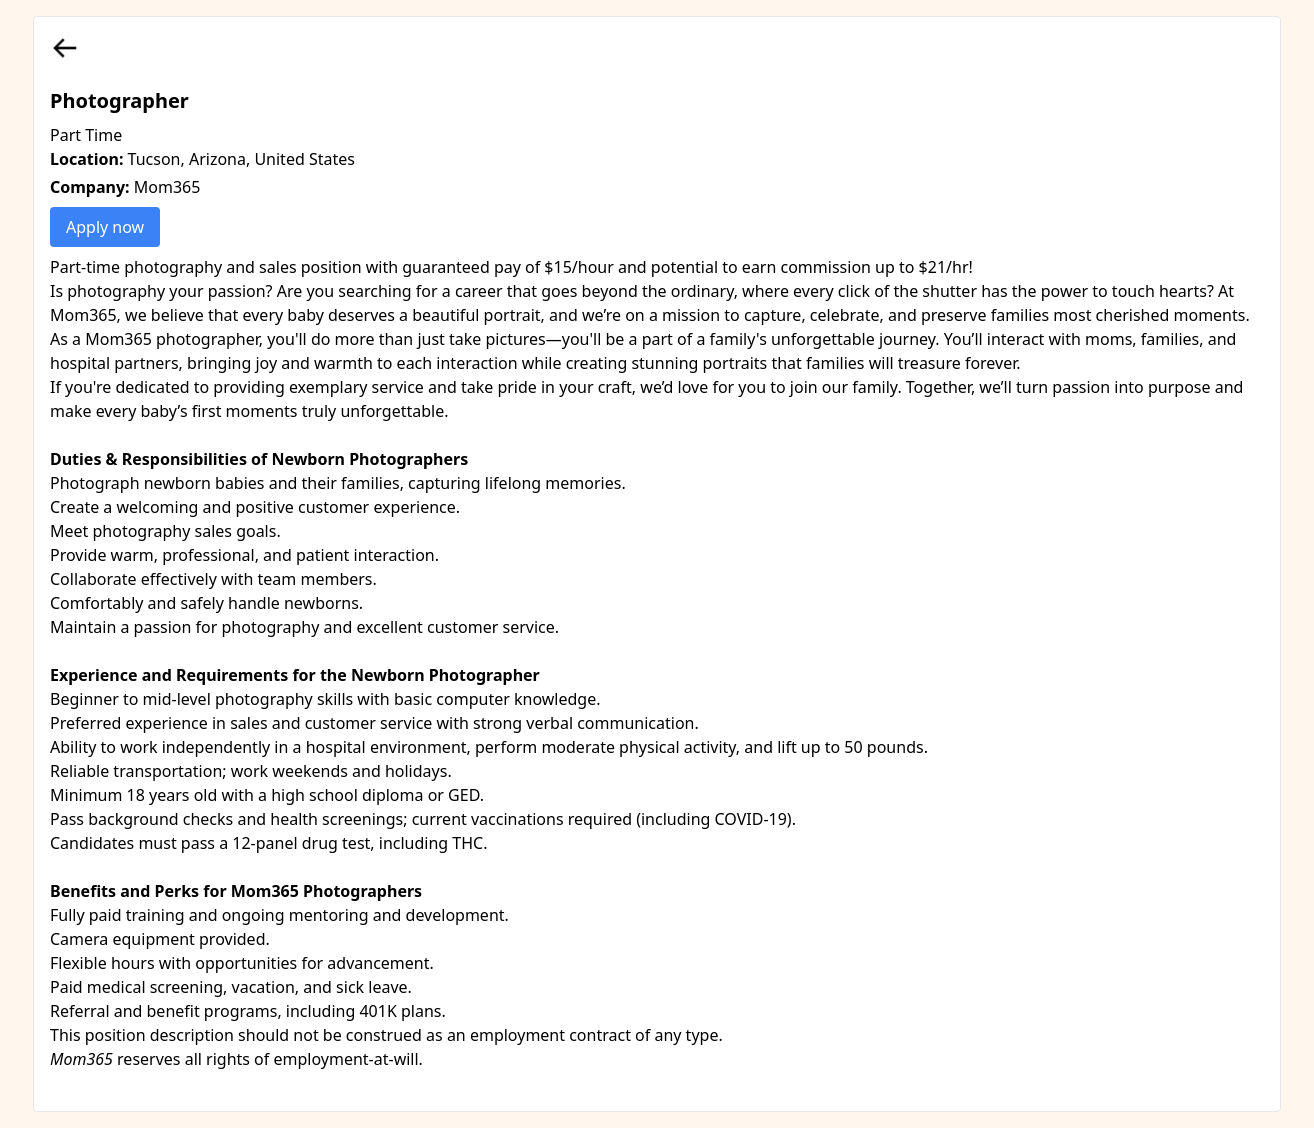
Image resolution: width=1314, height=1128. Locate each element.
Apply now (105, 227)
